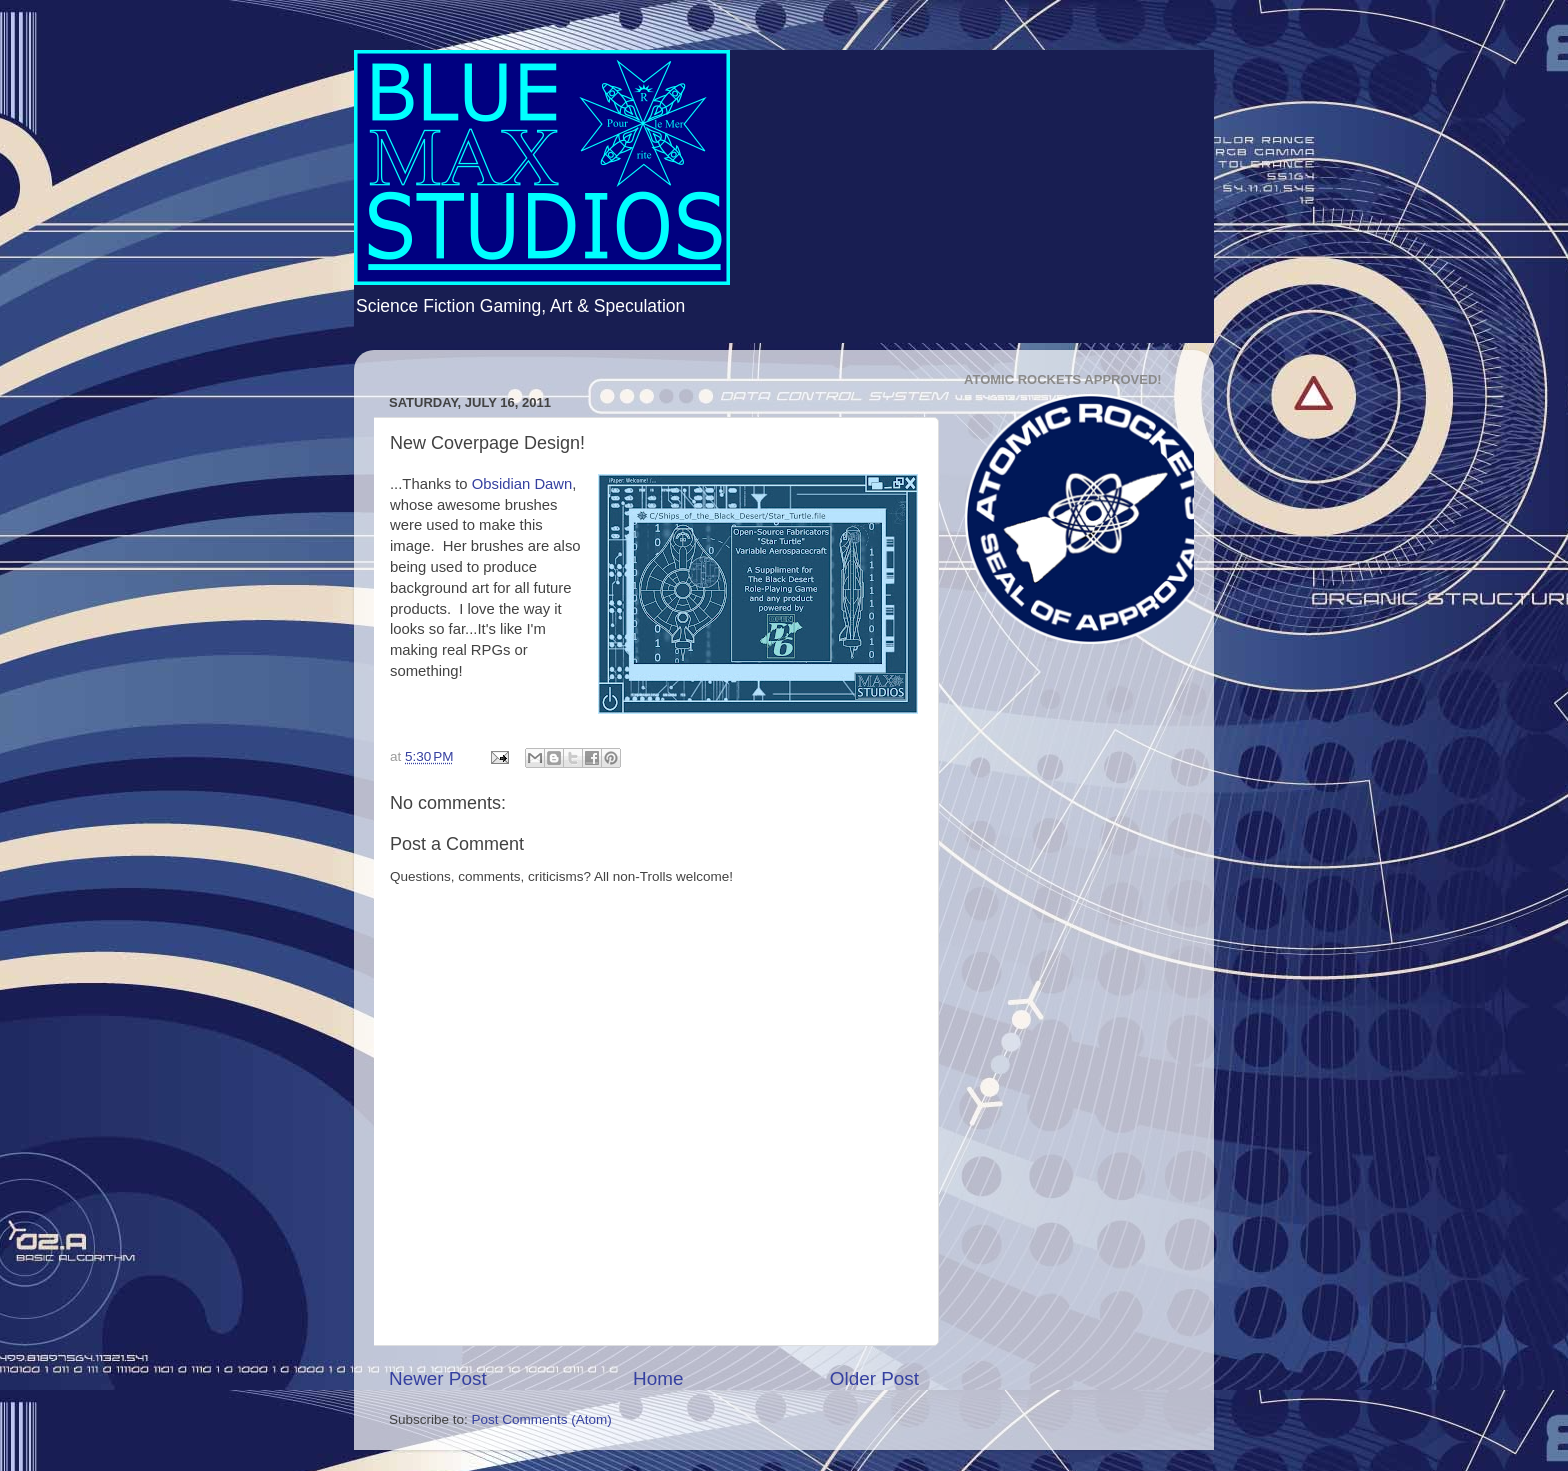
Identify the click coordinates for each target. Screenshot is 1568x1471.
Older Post (874, 1378)
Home (658, 1378)
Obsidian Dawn (522, 484)
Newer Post (438, 1378)
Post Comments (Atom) (542, 1419)
